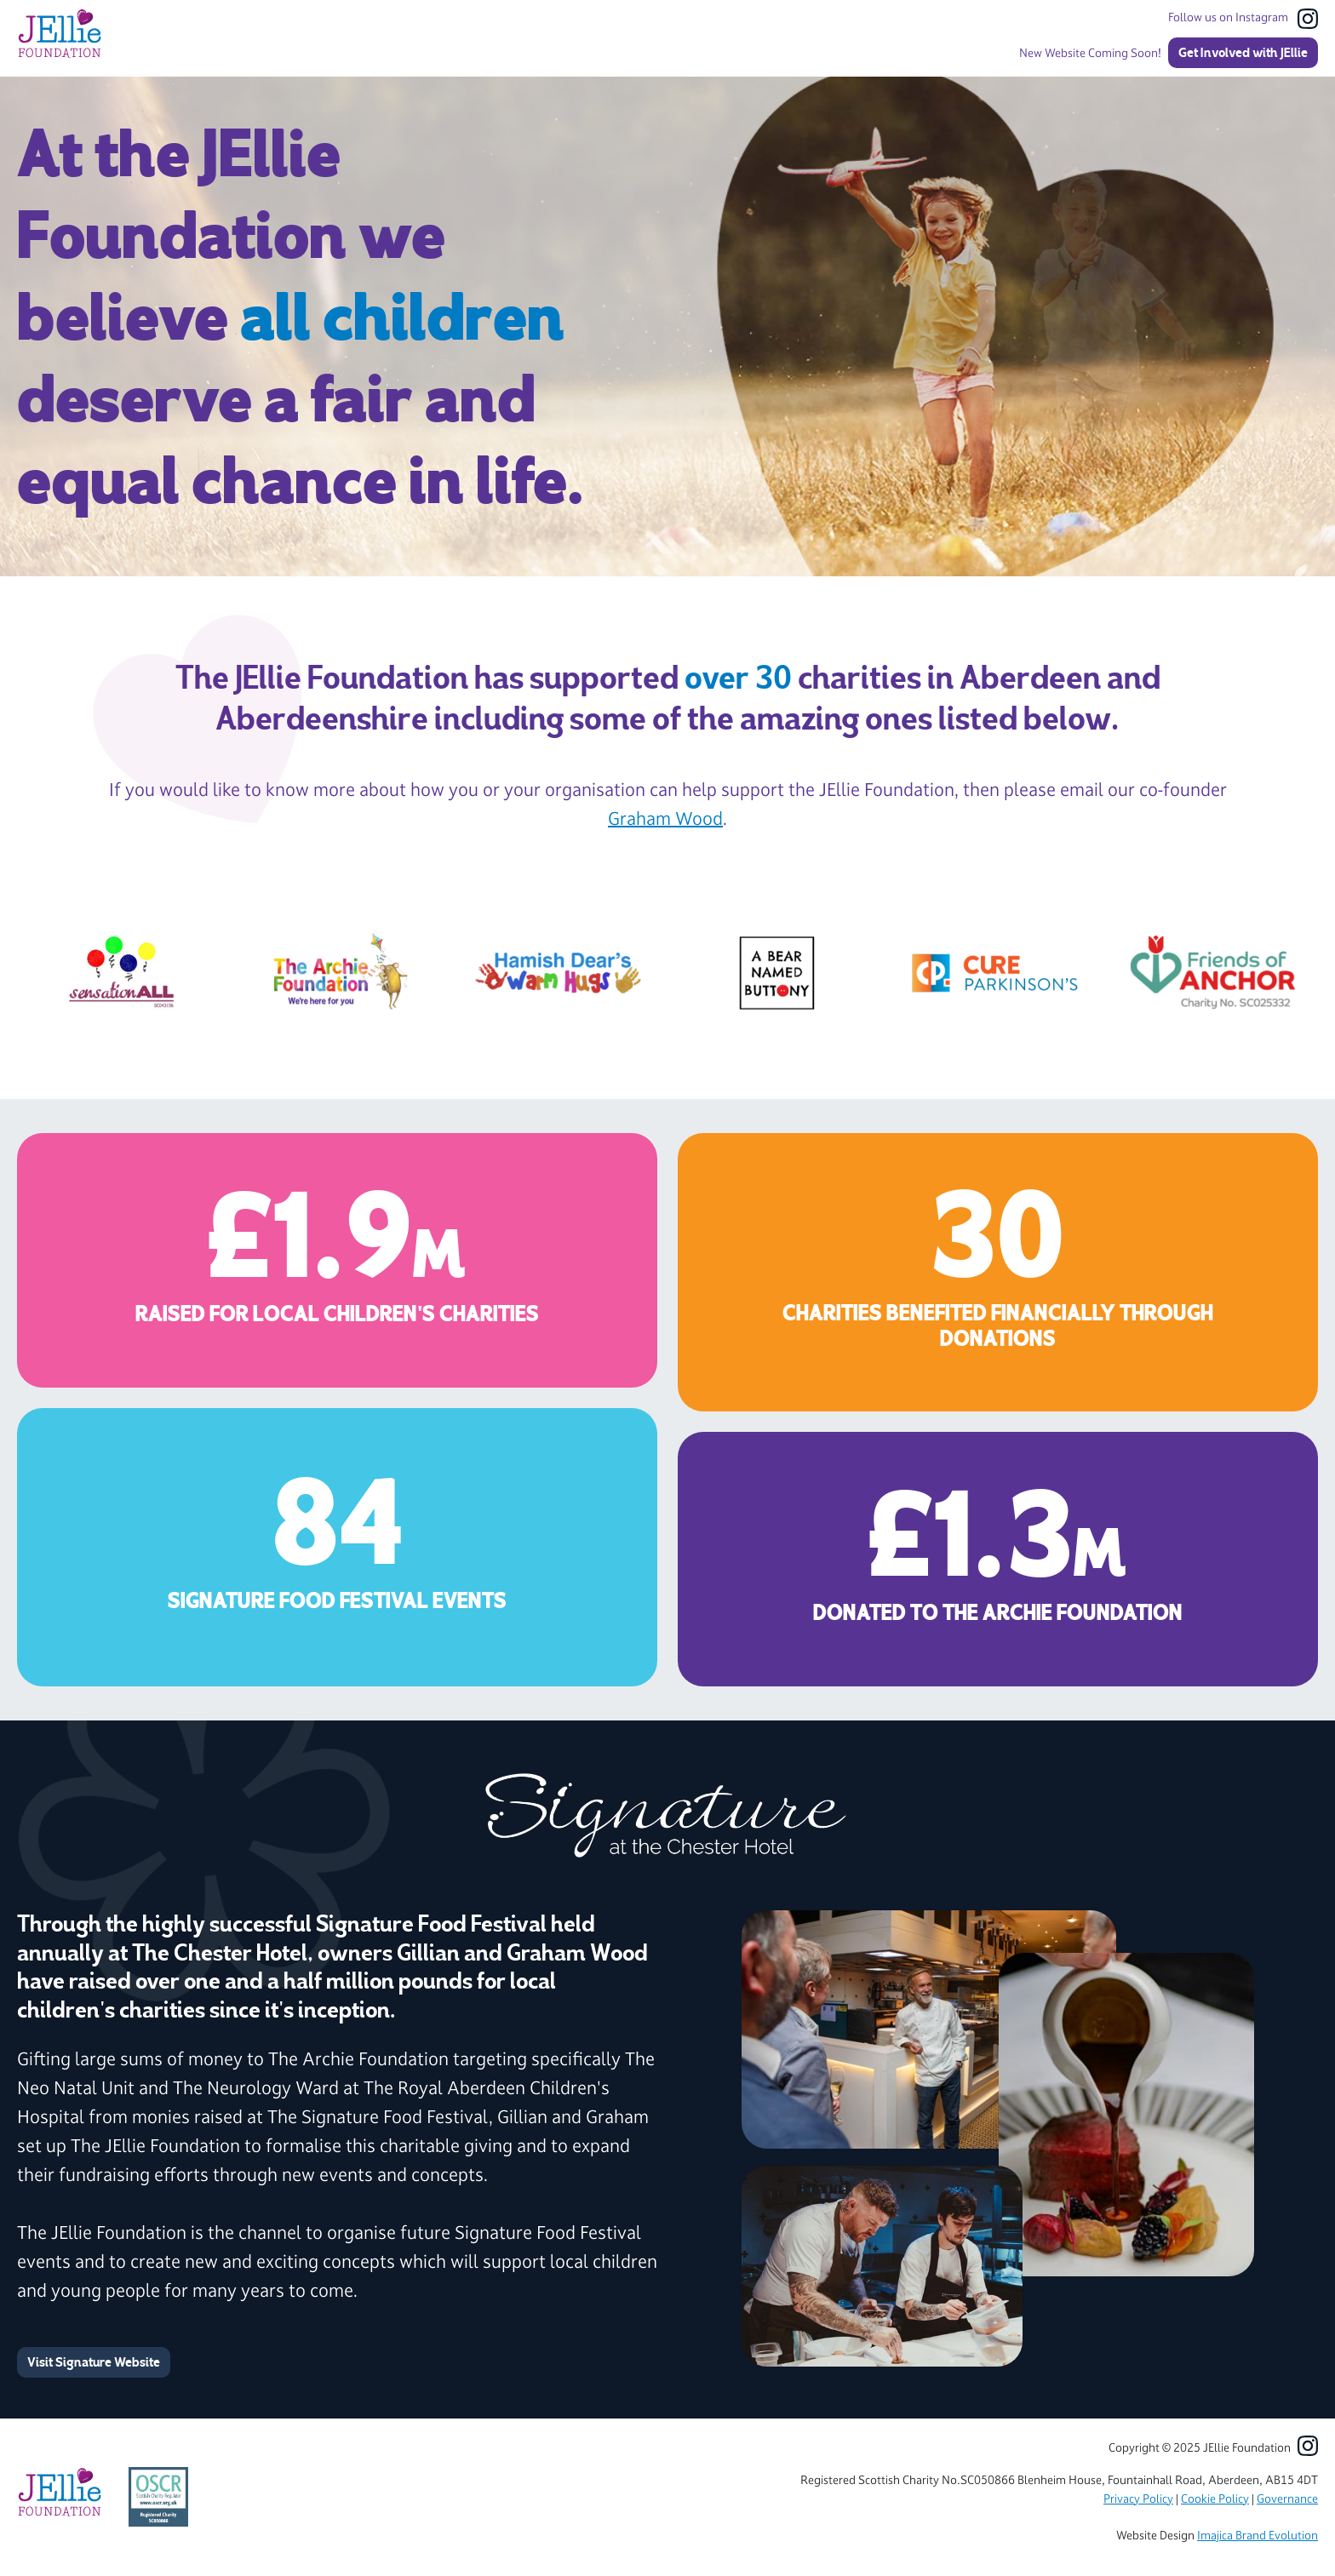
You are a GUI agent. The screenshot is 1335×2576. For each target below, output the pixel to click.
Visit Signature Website (93, 2362)
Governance (1287, 2499)
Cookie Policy (1215, 2499)
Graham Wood (665, 818)
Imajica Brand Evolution (1257, 2535)
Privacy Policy (1138, 2499)
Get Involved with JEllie (1243, 52)
